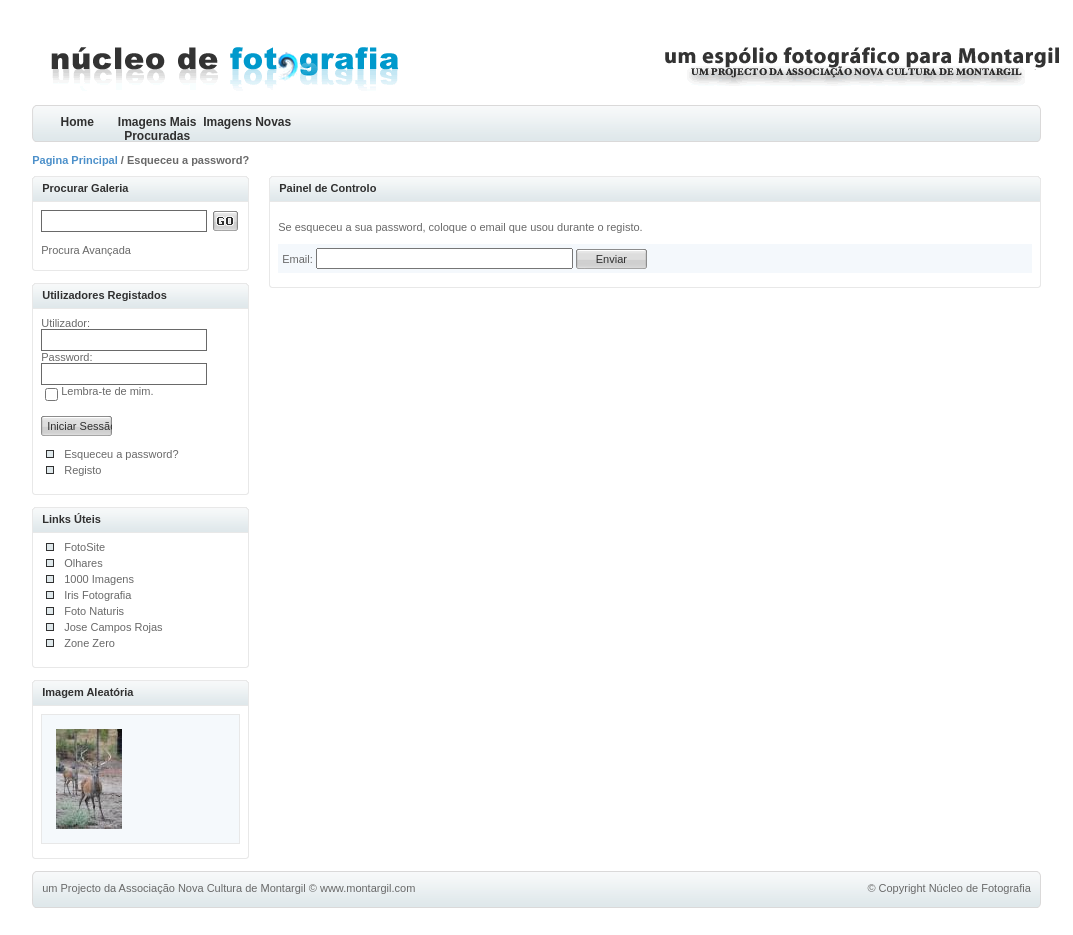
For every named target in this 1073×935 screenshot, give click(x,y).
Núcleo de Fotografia (980, 888)
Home (77, 122)
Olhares (83, 563)
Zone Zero (89, 643)
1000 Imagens (99, 579)
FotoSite (84, 547)
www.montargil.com (367, 888)
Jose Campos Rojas (113, 627)
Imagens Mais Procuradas (157, 128)
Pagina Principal (75, 160)
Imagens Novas (247, 122)
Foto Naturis (94, 611)
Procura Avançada (86, 250)
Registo (82, 470)
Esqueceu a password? (121, 454)
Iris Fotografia (97, 595)
